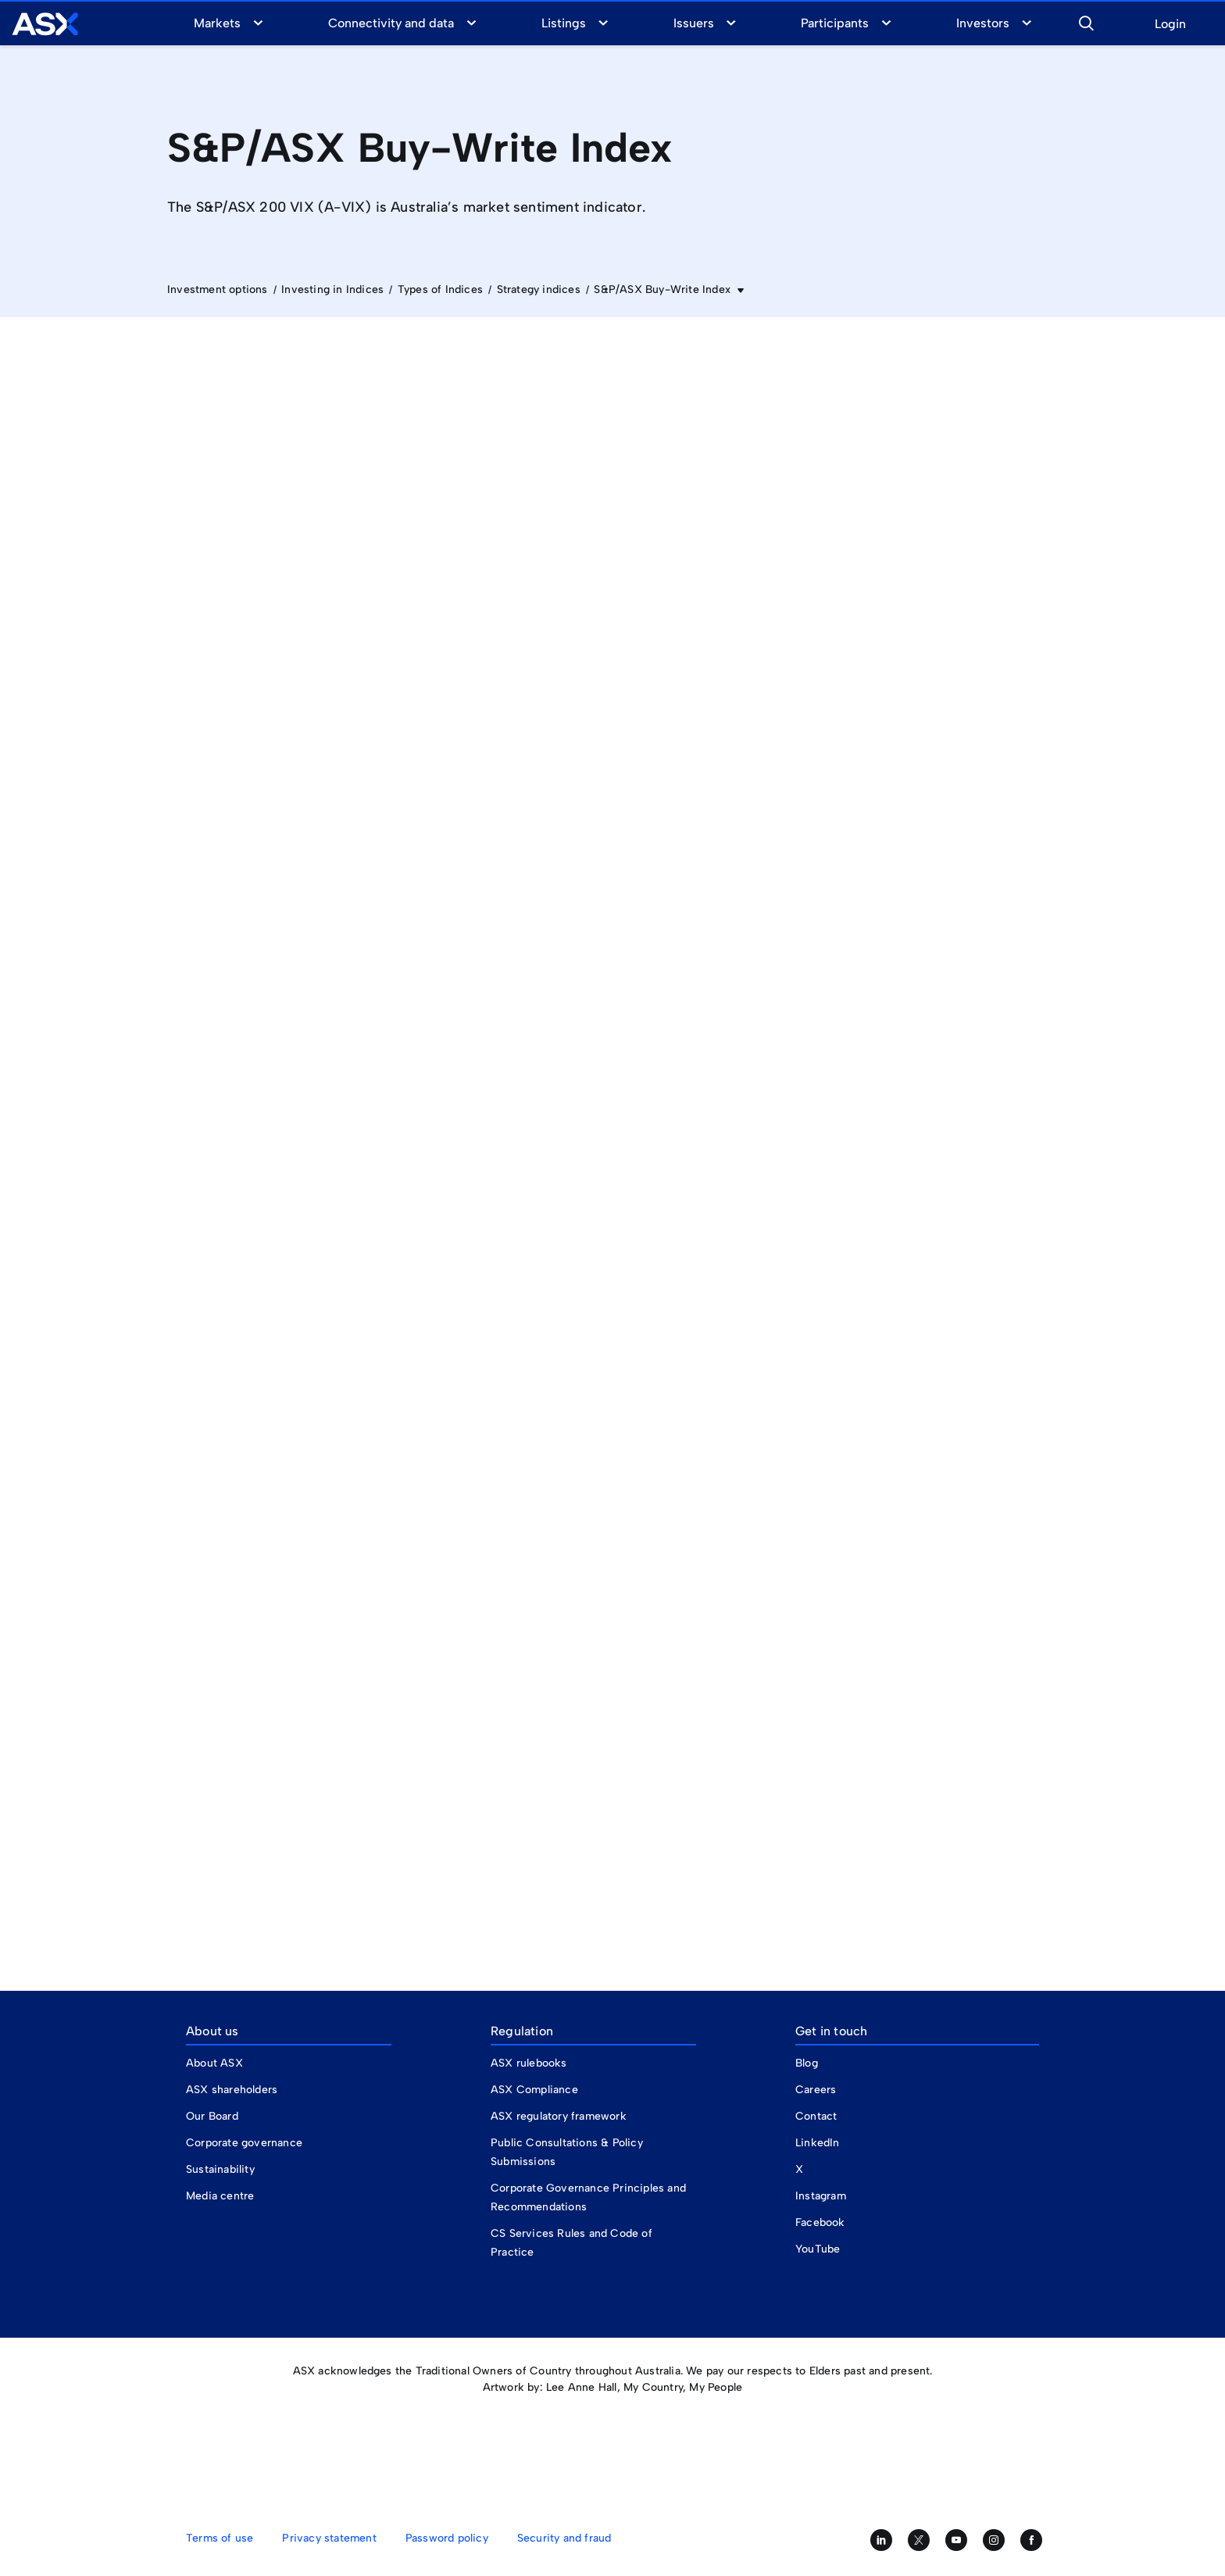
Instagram (820, 2196)
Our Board (212, 2116)
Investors (982, 23)
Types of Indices (440, 289)
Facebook (820, 2222)
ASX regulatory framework (559, 2116)
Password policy (446, 2538)
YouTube (817, 2249)
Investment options (217, 289)
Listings (563, 23)
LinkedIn (817, 2142)
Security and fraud (564, 2538)
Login (1170, 24)
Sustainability (220, 2169)
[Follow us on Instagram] (994, 2540)
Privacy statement (329, 2538)
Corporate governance (244, 2142)
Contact (816, 2116)
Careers (815, 2089)
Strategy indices (538, 289)
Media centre (220, 2196)
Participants (835, 23)
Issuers (693, 23)
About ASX (214, 2063)
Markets (217, 23)
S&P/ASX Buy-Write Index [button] (664, 289)
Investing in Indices (332, 289)
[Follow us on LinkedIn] (881, 2540)
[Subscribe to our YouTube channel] (956, 2540)
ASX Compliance (534, 2089)
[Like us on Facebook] (1031, 2540)
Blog (806, 2063)
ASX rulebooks (529, 2063)
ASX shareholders (233, 2089)
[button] (1086, 21)
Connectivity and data (391, 23)
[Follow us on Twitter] (919, 2540)
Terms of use (219, 2538)
